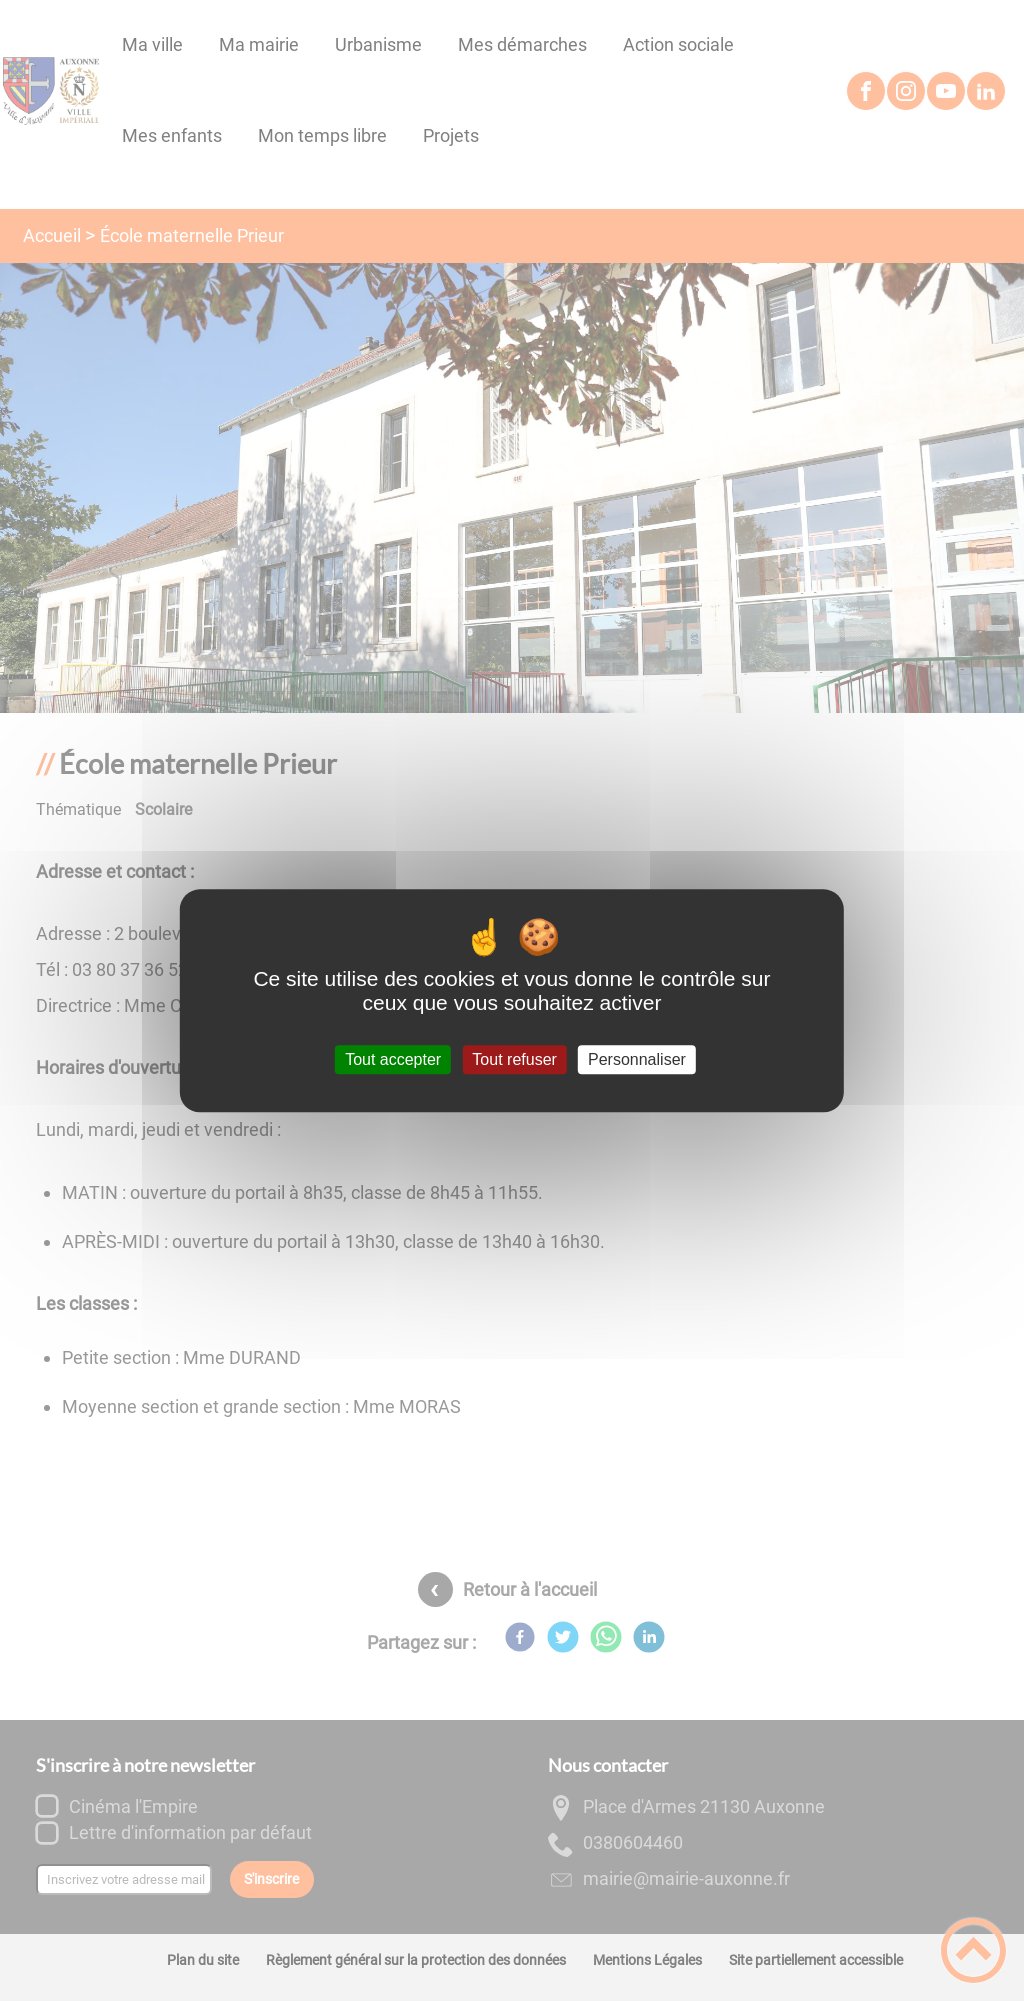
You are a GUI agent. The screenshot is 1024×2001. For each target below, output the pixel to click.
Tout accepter (393, 1059)
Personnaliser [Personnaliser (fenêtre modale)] (637, 1059)
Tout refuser (514, 1059)
